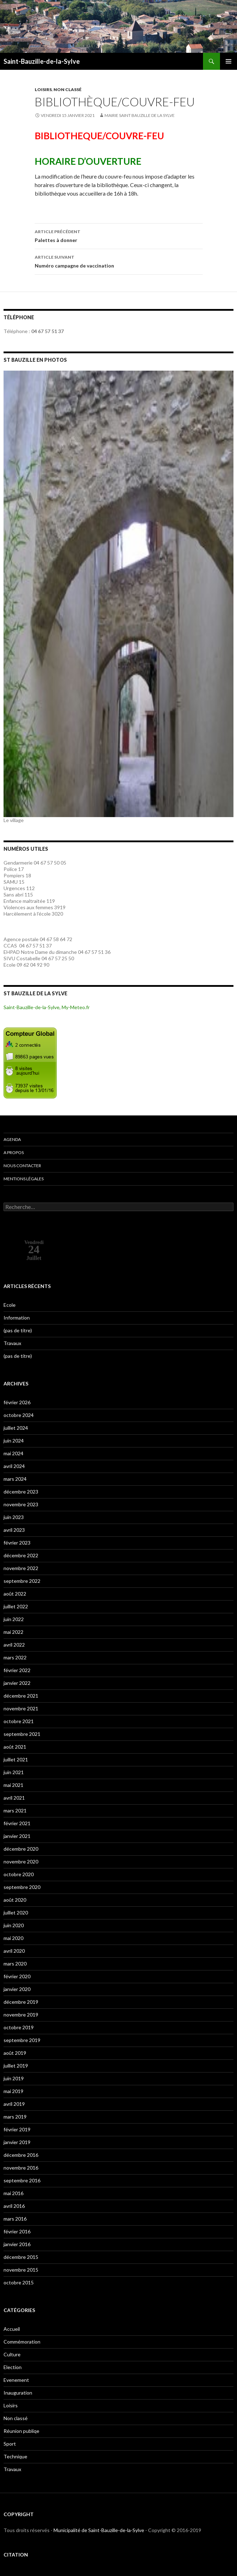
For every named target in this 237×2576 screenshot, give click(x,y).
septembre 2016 (22, 2180)
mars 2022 (15, 1657)
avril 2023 (14, 1530)
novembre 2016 (21, 2168)
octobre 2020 (19, 1874)
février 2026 (17, 1402)
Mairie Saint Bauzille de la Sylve (140, 115)
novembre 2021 (21, 1708)
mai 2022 (13, 1632)
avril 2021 (14, 1798)
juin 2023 (14, 1517)
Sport (10, 2444)
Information (17, 1318)
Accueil (12, 2329)
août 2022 (15, 1594)
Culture (12, 2354)
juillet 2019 (16, 2066)
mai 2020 (13, 1938)
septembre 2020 (22, 1887)
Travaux (12, 1343)
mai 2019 (13, 2091)
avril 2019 (14, 2104)
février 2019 (17, 2129)
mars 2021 (15, 1810)
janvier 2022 (17, 1683)
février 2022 (17, 1670)
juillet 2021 (16, 1759)
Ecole (10, 1305)
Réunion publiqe (21, 2431)
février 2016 (17, 2231)
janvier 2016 (17, 2244)
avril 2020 (14, 1951)
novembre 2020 (21, 1861)
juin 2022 (14, 1619)
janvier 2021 (17, 1836)
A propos (14, 1152)
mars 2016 (15, 2219)
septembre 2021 (22, 1734)
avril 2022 (14, 1645)
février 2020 (17, 1976)
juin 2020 (14, 1925)
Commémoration (22, 2342)
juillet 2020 (16, 1912)
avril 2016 (14, 2206)
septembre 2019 (22, 2040)
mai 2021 (13, 1785)
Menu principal (228, 61)
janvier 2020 (17, 1989)
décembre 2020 (21, 1849)
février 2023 (17, 1543)
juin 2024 (14, 1441)
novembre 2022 (21, 1568)
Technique (15, 2456)
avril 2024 (14, 1466)
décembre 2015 (21, 2257)
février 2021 (17, 1823)
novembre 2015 (21, 2270)
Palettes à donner (119, 235)
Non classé (67, 89)
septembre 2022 (22, 1581)
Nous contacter (22, 1165)
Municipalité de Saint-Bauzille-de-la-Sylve (98, 2530)
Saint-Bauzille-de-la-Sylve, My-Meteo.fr (47, 1007)
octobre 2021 (19, 1721)
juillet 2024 (16, 1428)
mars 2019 (15, 2117)
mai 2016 (13, 2193)
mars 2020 (15, 1964)
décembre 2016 (21, 2155)
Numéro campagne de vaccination (119, 261)
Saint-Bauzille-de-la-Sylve (42, 61)
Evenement (16, 2380)
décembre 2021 (21, 1696)
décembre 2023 (21, 1492)
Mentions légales (24, 1178)
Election (13, 2367)
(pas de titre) (18, 1330)
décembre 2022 (21, 1555)
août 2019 (15, 2053)
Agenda (12, 1139)
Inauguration (18, 2393)
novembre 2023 (21, 1504)
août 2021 (15, 1747)
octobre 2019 (19, 2027)
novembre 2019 (21, 2015)
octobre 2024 (19, 1415)
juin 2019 (14, 2078)
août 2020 (15, 1900)
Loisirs (43, 89)
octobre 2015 (19, 2282)
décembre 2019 (21, 2002)
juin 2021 (14, 1772)
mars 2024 (15, 1479)
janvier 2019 (17, 2142)
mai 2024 (13, 1453)
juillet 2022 (16, 1606)
